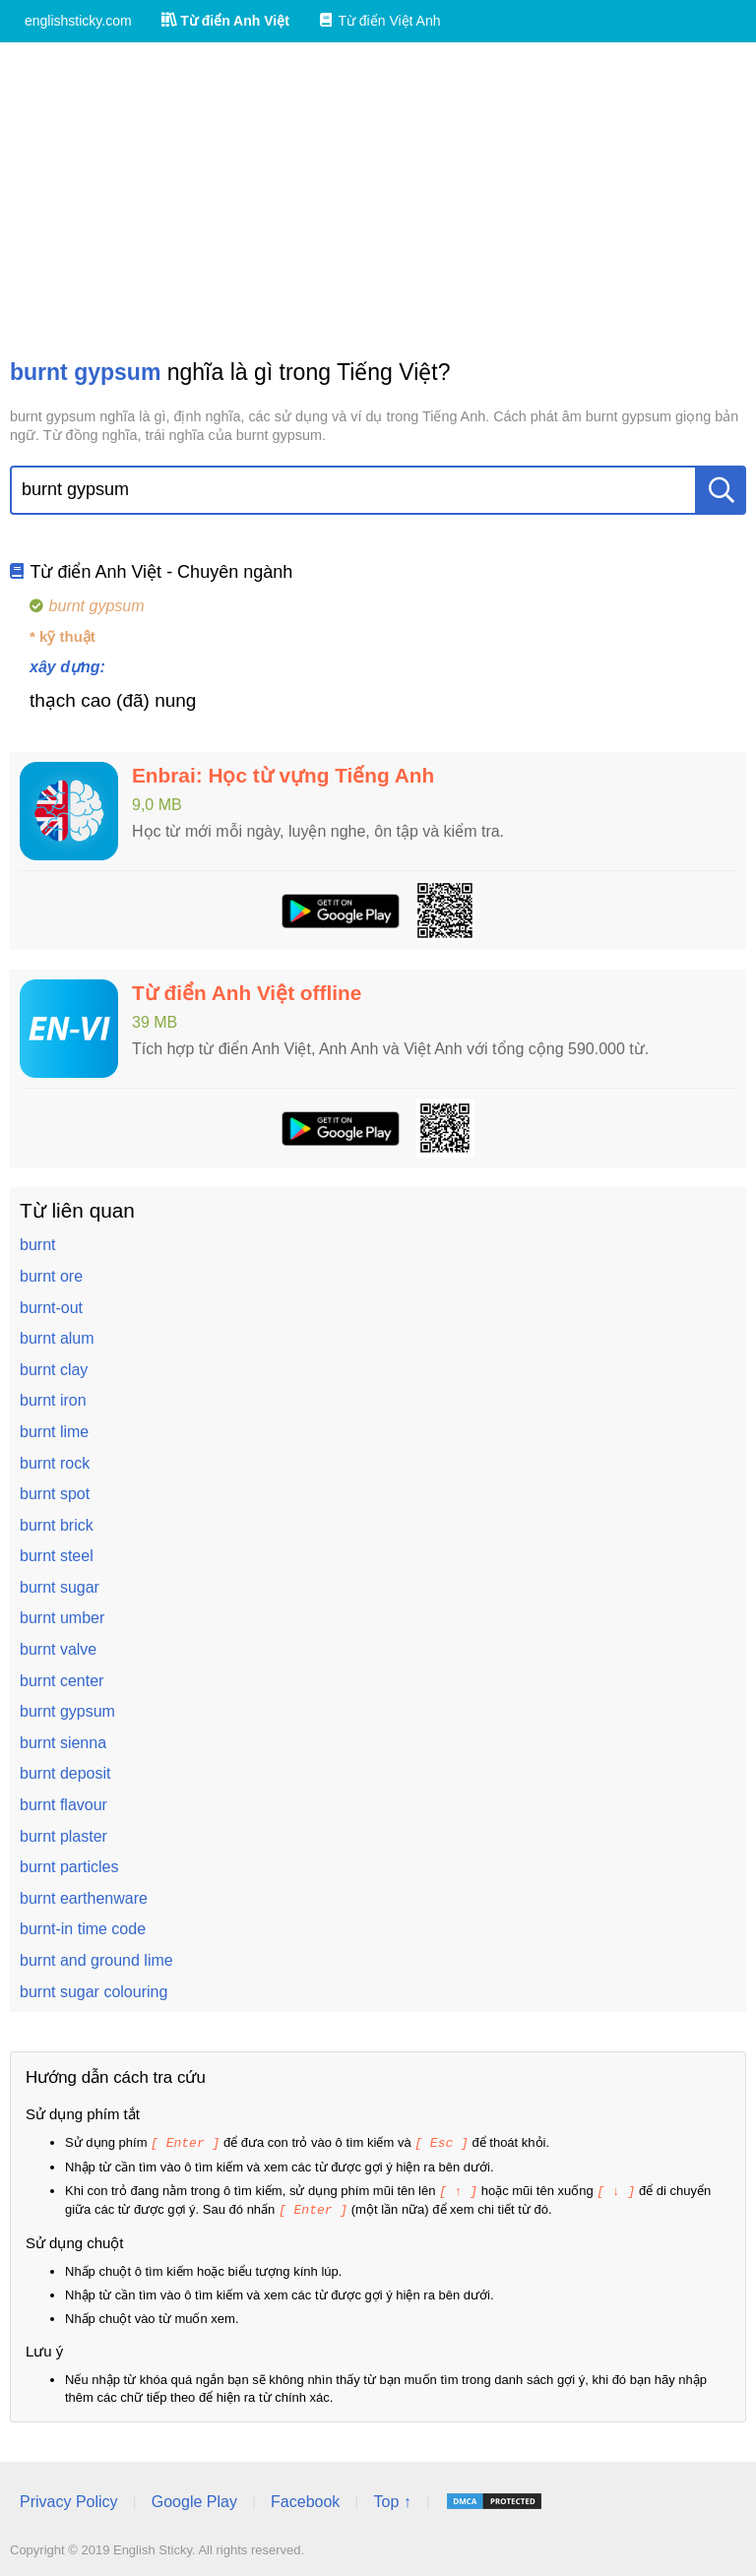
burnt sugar (59, 1587)
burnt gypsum (67, 1711)
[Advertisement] (378, 200)
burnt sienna (63, 1742)
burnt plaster (63, 1836)
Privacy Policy (69, 2498)
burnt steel (57, 1555)
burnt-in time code (83, 1928)
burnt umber (62, 1617)
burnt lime (54, 1431)
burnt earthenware (84, 1898)
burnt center (61, 1680)
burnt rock (55, 1463)
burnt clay (54, 1369)
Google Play (194, 2498)
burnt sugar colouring (93, 1991)
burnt (37, 1244)
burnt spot (55, 1493)
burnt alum (57, 1338)
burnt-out (51, 1307)
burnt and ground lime (96, 1960)
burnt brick (57, 1525)
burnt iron (53, 1400)
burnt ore (51, 1276)
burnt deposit (65, 1773)
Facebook (305, 2498)
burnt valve (58, 1649)
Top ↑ (391, 2498)
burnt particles (69, 1866)
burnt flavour (63, 1804)
